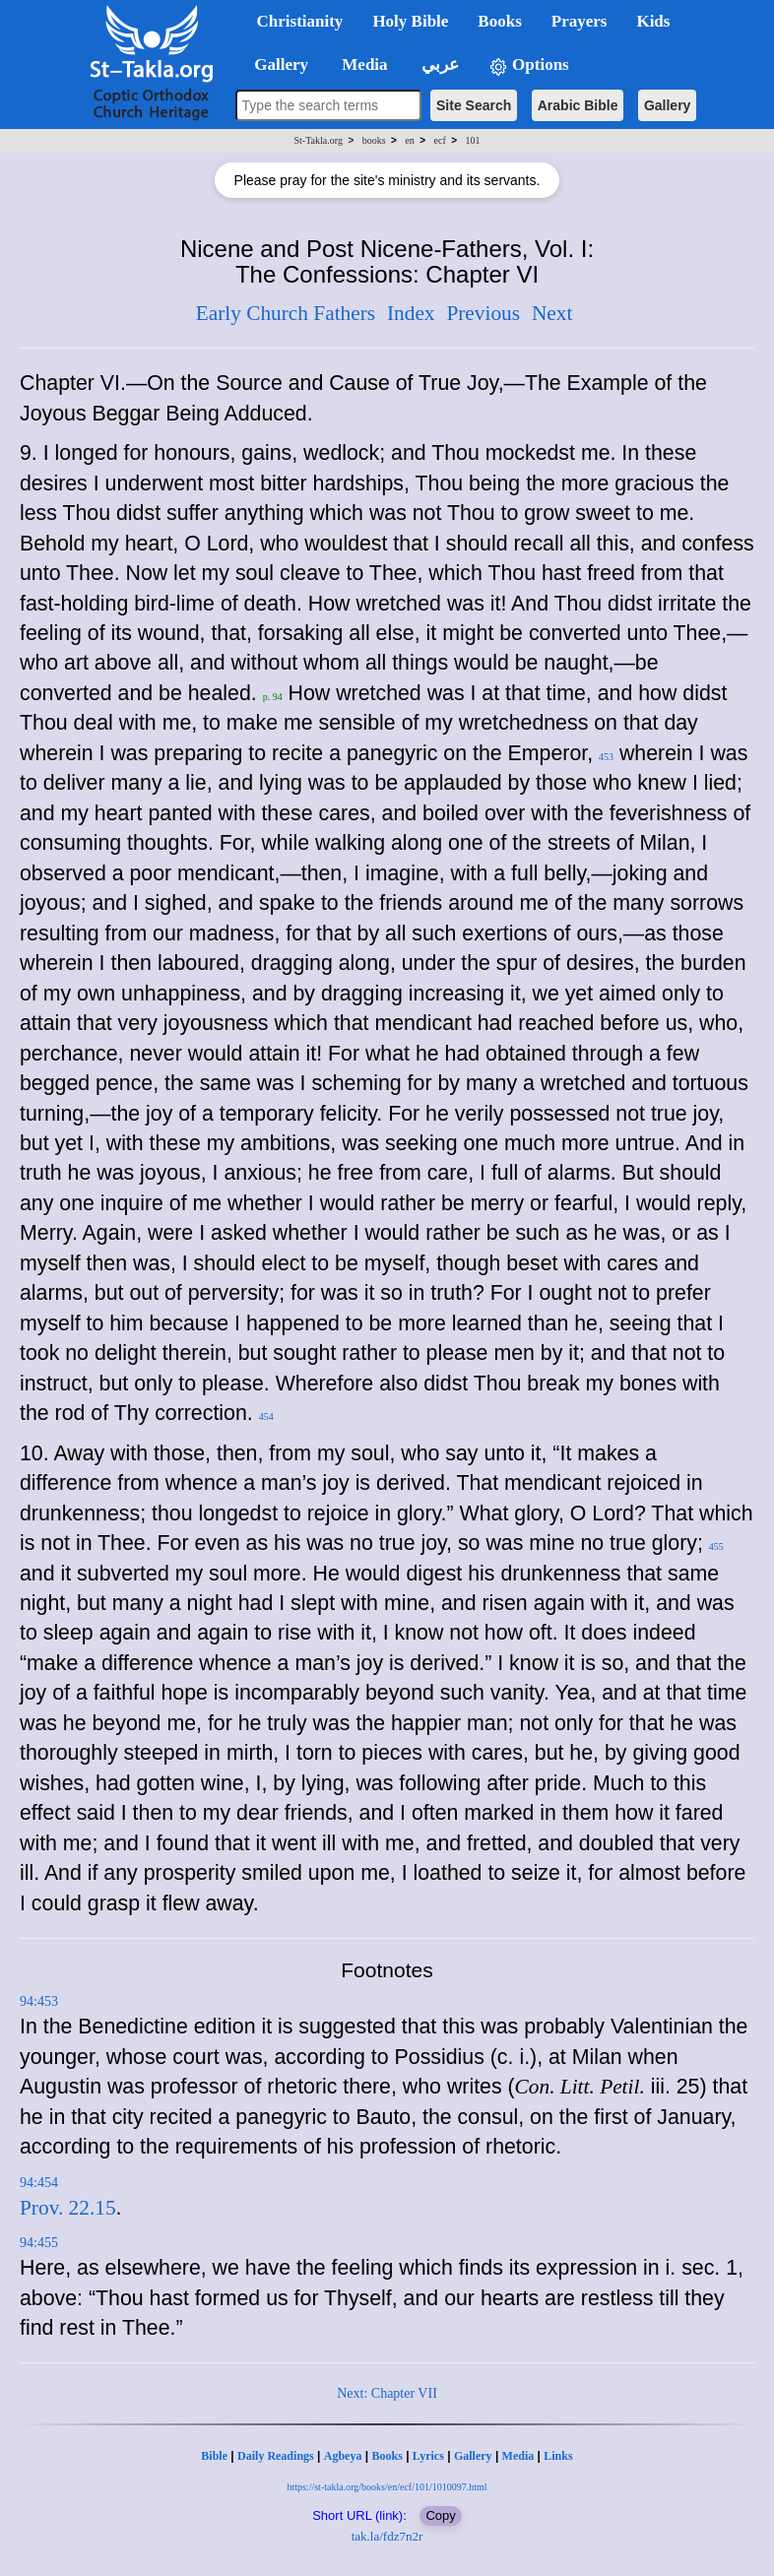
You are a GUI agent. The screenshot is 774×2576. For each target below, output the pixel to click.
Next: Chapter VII (387, 2393)
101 (472, 140)
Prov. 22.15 (68, 2208)
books (374, 140)
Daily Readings (275, 2456)
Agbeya (343, 2456)
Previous (483, 313)
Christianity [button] (300, 21)
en (409, 140)
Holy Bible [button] (410, 21)
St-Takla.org (318, 140)
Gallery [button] (275, 64)
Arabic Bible (578, 105)
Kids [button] (653, 21)
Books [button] (499, 21)
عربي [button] (438, 64)
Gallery (667, 105)
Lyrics (428, 2456)
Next (552, 313)
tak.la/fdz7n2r (387, 2536)
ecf (440, 140)
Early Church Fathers (285, 313)
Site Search (473, 105)
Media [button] (363, 64)
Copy (440, 2515)
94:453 (39, 2001)
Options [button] (528, 65)
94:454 (39, 2182)
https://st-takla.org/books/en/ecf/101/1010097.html (386, 2486)
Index (411, 313)
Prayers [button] (579, 21)
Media (518, 2456)
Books (386, 2456)
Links (558, 2456)
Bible (214, 2456)
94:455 (39, 2242)
